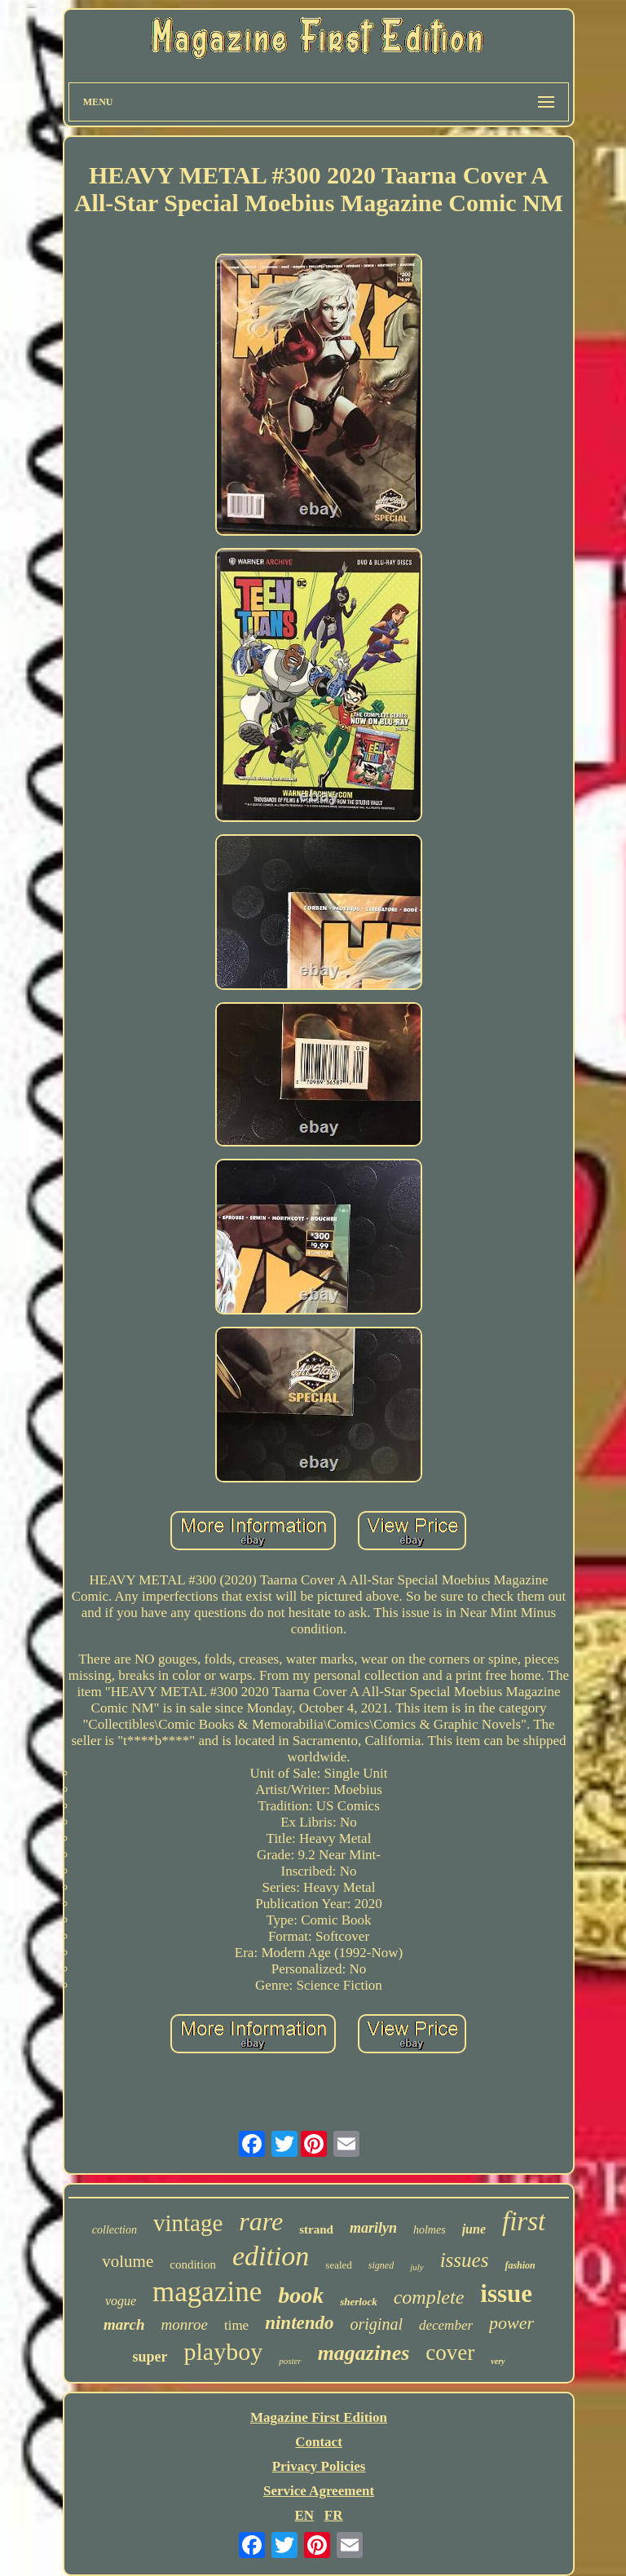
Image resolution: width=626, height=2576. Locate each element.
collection (114, 2230)
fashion (520, 2265)
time (236, 2325)
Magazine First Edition (318, 2417)
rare (261, 2221)
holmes (429, 2230)
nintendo (299, 2323)
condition (193, 2264)
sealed (338, 2265)
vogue (120, 2301)
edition (270, 2256)
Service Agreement (318, 2491)
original (376, 2324)
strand (316, 2229)
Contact (318, 2442)
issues (464, 2260)
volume (127, 2261)
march (124, 2324)
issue (506, 2293)
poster (290, 2361)
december (446, 2325)
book (301, 2295)
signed (381, 2265)
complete (429, 2297)
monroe (184, 2324)
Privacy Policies (319, 2466)
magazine (207, 2292)
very (498, 2361)
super (149, 2356)
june (474, 2229)
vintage (188, 2223)
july (417, 2267)
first (523, 2221)
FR (333, 2515)
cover (449, 2352)
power (511, 2323)
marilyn (373, 2228)
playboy (222, 2351)
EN (304, 2515)
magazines (364, 2353)
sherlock (358, 2301)
